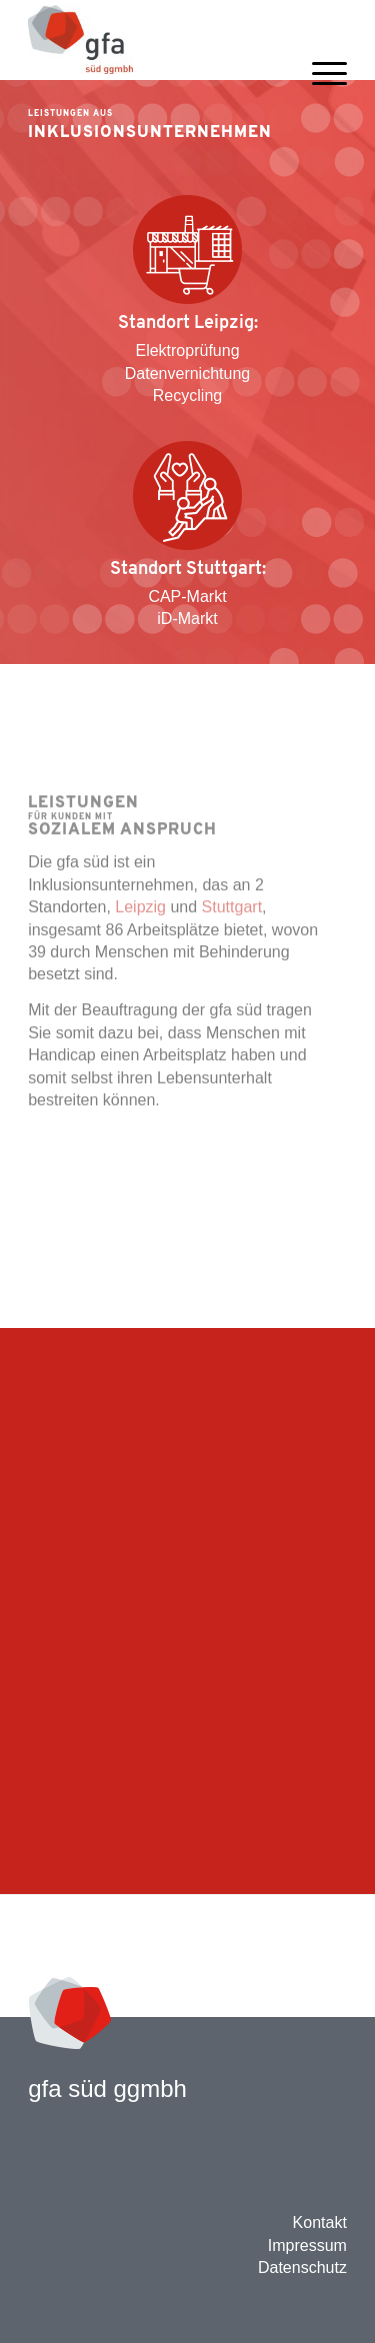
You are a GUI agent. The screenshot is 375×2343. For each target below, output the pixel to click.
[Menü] (319, 102)
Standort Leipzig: (188, 323)
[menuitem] (319, 102)
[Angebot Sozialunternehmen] (187, 495)
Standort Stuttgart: (188, 569)
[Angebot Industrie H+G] (187, 249)
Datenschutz (302, 2267)
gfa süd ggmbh (107, 2088)
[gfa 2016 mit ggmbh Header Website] (155, 40)
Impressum (307, 2245)
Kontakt (320, 2222)
